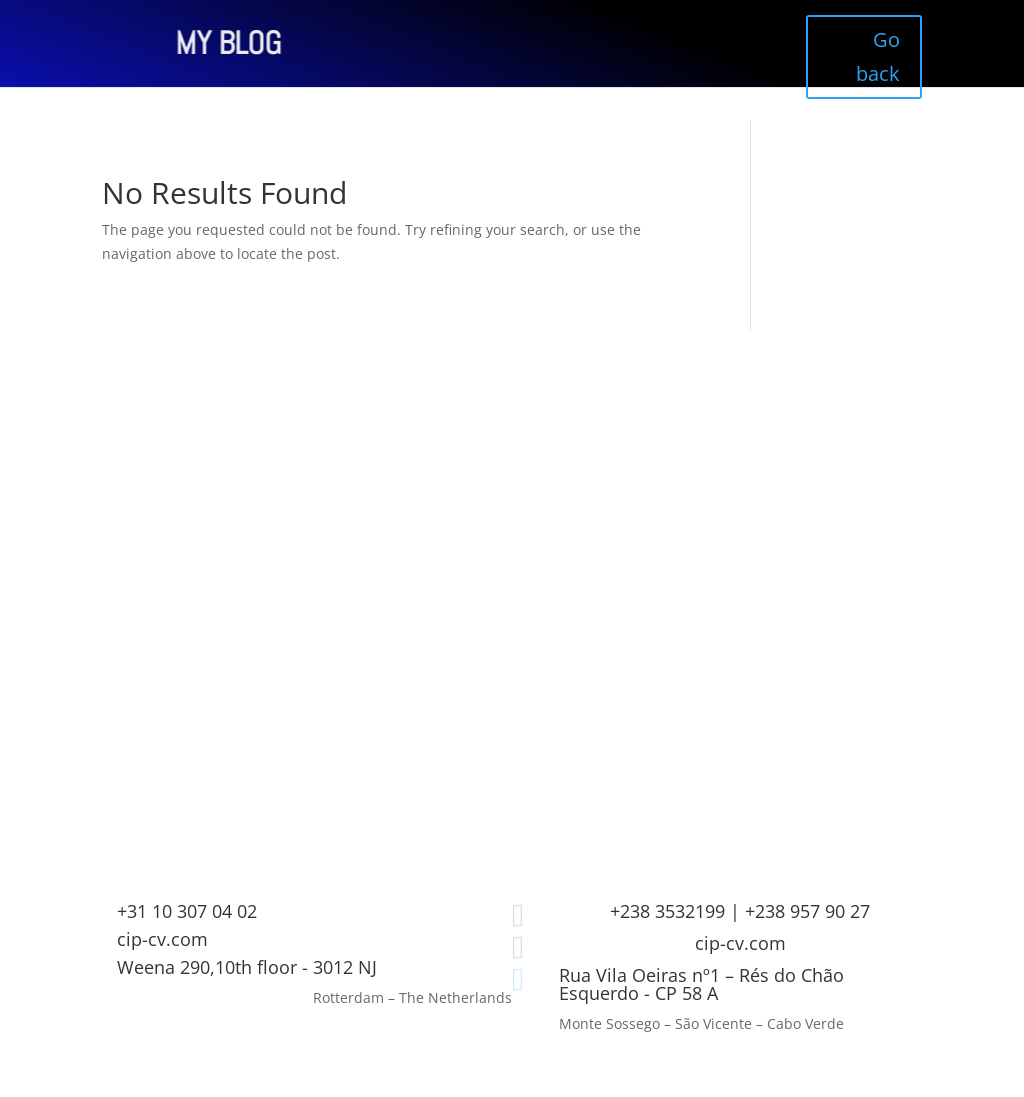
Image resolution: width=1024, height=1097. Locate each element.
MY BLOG (155, 43)
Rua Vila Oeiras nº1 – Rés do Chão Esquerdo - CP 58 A (701, 984)
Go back (878, 56)
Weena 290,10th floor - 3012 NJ (247, 967)
